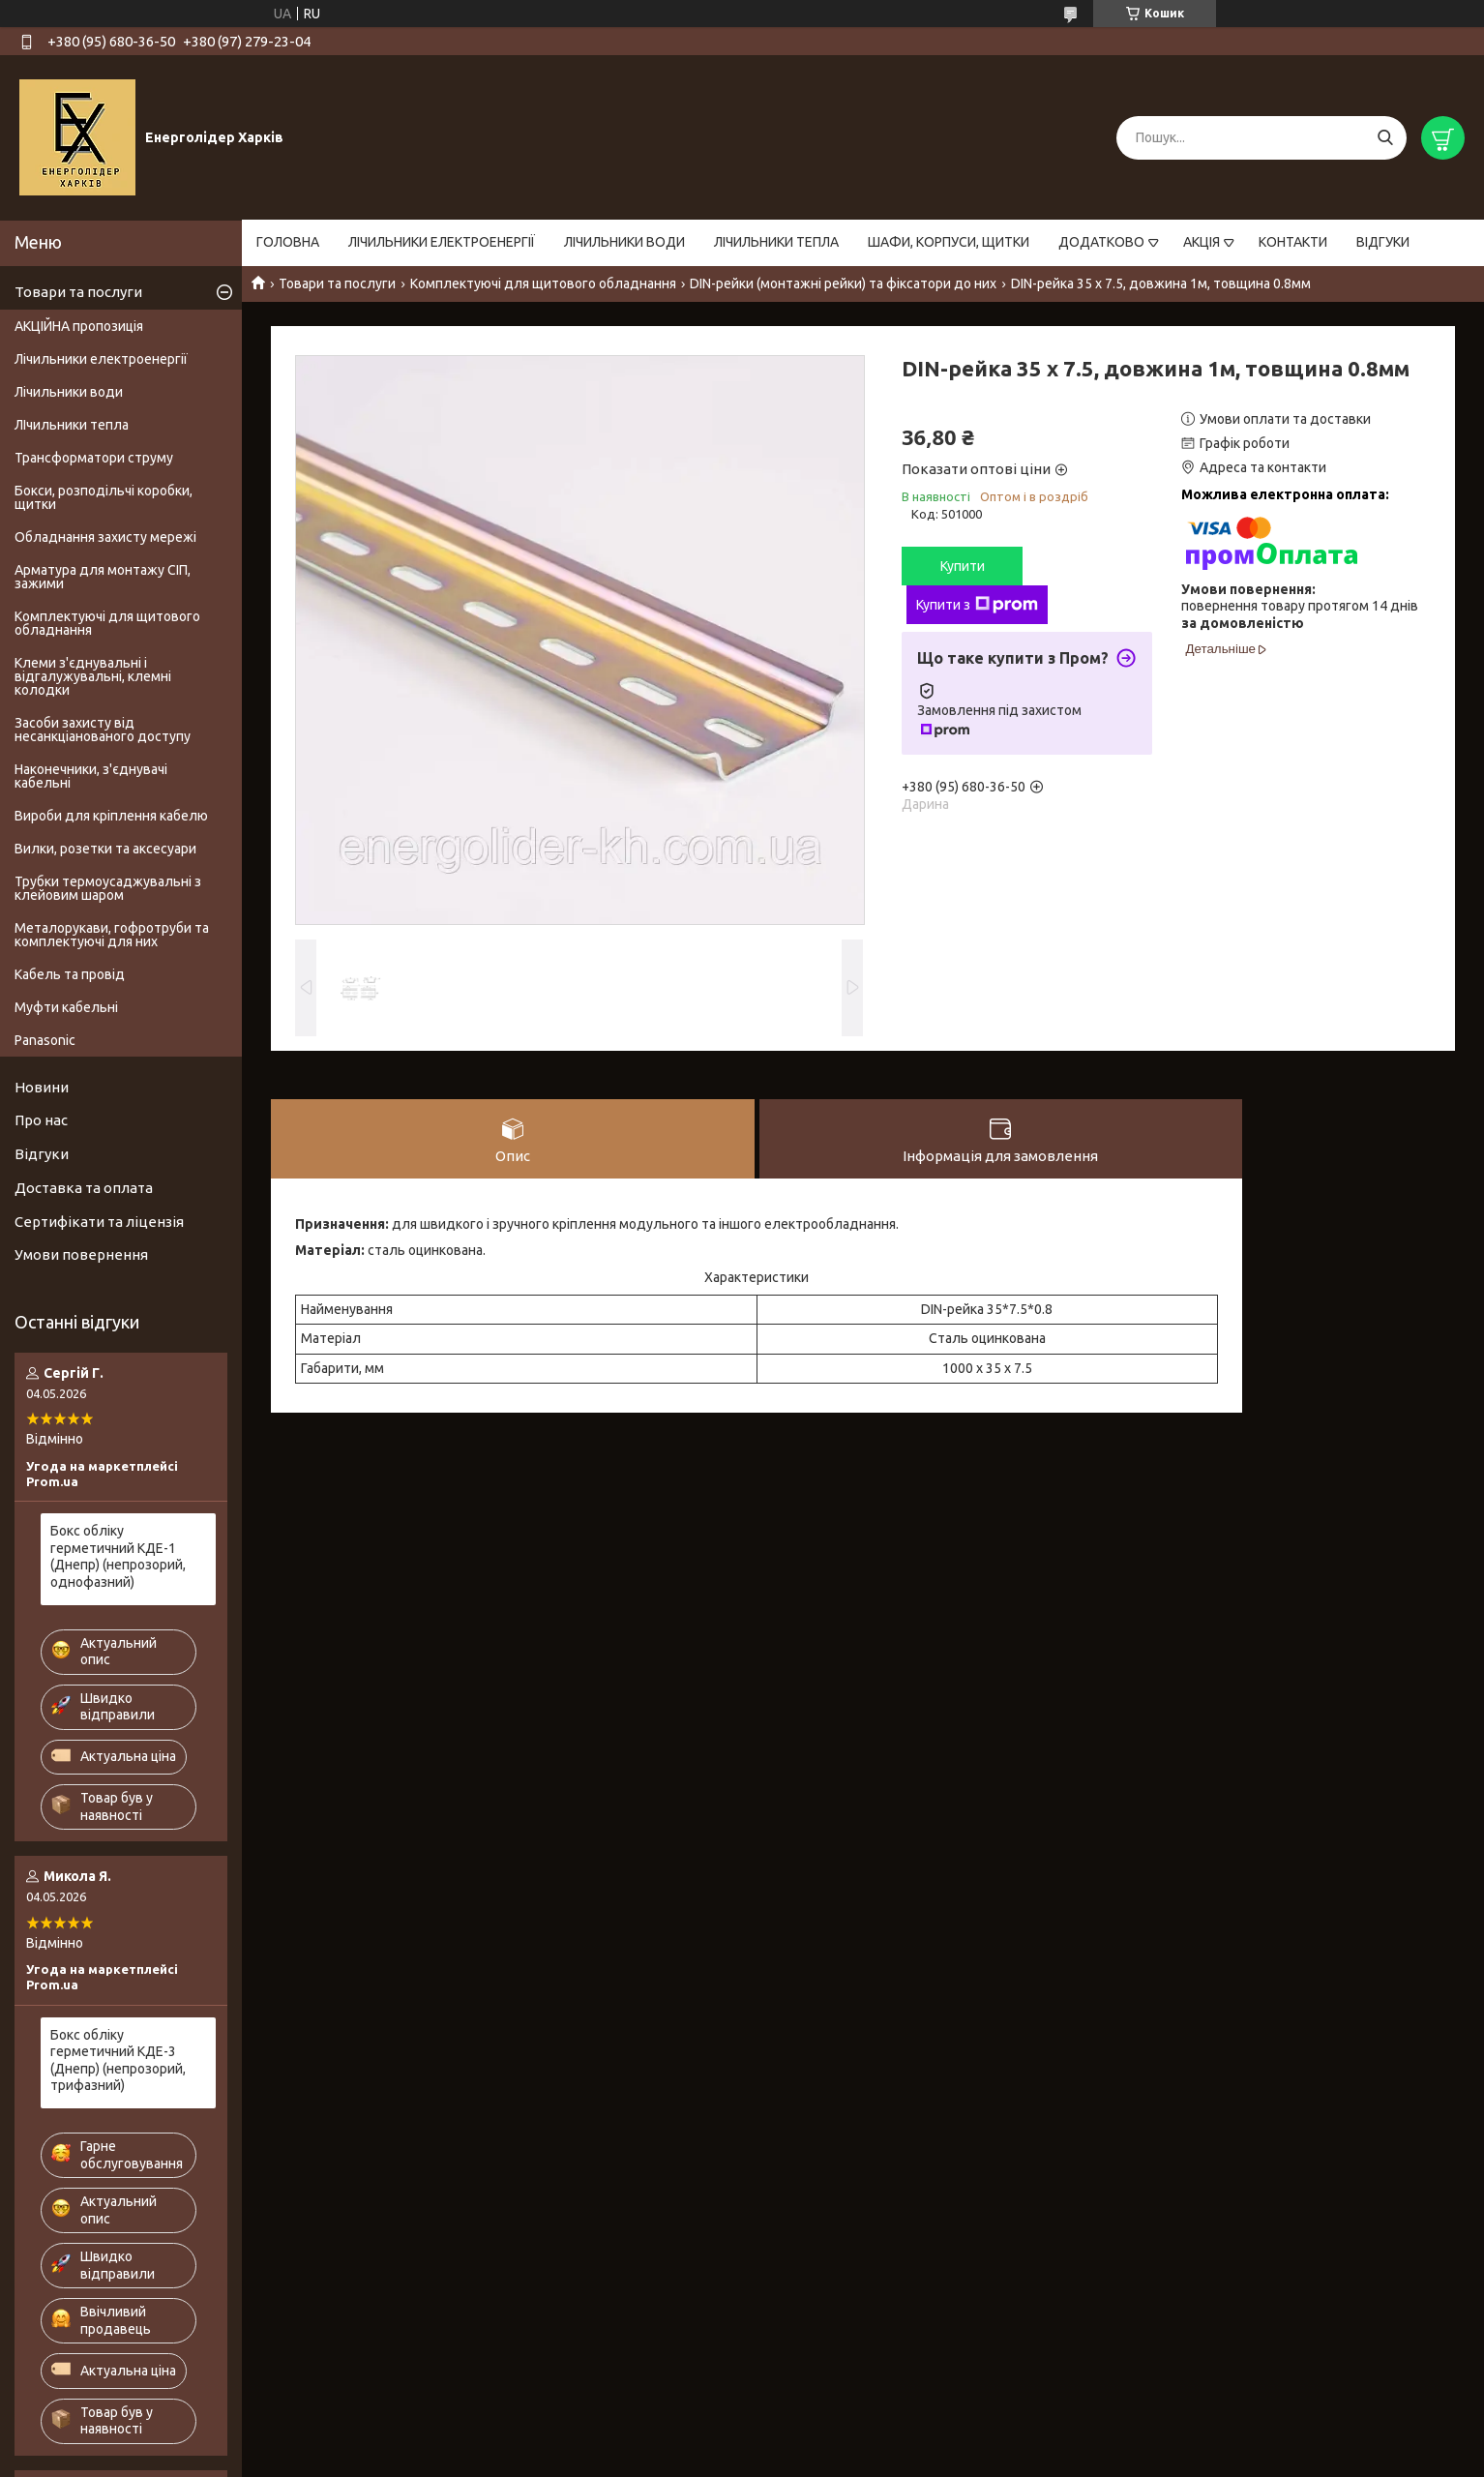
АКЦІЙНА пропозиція (79, 326)
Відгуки (42, 1154)
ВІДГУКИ (1383, 242)
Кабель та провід (70, 974)
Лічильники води (69, 392)
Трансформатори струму (94, 457)
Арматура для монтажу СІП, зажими (103, 576)
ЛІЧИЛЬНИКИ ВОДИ (624, 242)
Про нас (41, 1120)
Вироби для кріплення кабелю (111, 815)
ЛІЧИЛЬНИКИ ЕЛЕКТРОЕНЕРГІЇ (441, 242)
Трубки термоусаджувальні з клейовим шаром (108, 888)
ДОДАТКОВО (1101, 242)
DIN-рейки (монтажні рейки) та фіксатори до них (843, 283)
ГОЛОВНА (287, 242)
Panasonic (45, 1040)
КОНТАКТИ (1293, 242)
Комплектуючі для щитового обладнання (543, 283)
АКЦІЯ (1201, 242)
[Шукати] (1385, 138)
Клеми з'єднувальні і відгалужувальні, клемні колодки (93, 676)
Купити (962, 566)
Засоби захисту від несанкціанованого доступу (103, 729)
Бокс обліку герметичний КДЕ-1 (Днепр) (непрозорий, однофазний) (118, 1556)
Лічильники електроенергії (101, 359)
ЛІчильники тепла (72, 425)
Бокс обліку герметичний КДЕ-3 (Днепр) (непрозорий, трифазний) (118, 2060)
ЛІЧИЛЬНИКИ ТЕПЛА (776, 242)
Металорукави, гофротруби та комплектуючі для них (112, 934)
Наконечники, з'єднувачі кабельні (91, 776)
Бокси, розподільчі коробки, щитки (104, 497)
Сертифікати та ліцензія (99, 1221)
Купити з (977, 604)
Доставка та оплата (84, 1187)
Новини (42, 1087)
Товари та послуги (337, 283)
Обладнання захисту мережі (105, 537)
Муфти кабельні (66, 1007)
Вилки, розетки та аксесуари (105, 848)
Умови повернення (81, 1254)
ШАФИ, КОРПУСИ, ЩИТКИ (948, 242)
